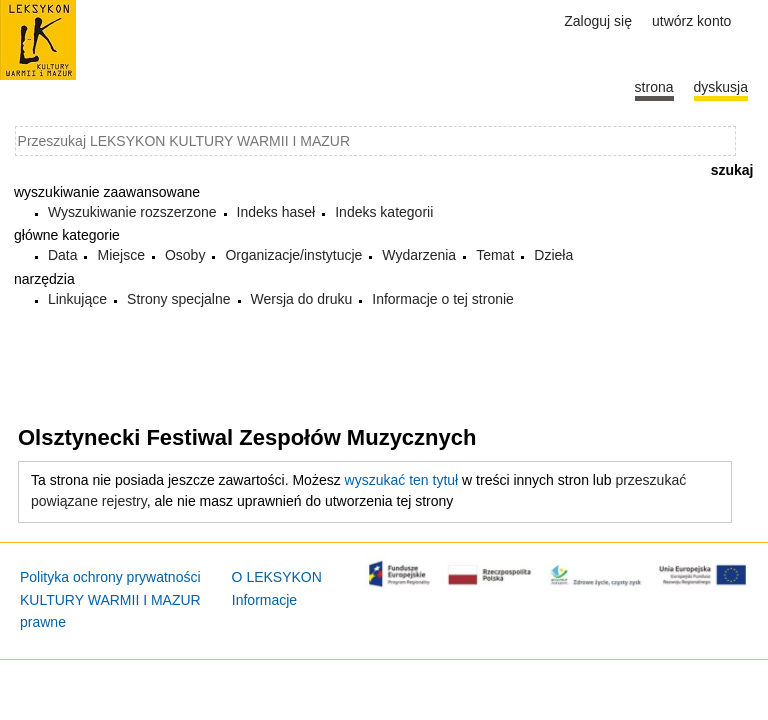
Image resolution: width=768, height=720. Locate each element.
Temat (495, 255)
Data (63, 255)
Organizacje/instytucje (293, 255)
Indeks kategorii (384, 212)
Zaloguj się (598, 21)
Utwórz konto (691, 21)
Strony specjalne (179, 299)
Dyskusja (721, 87)
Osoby (185, 255)
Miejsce (120, 255)
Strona (654, 87)
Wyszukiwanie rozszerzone (132, 212)
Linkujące (77, 299)
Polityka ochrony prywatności (110, 577)
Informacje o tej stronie (443, 299)
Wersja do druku (302, 299)
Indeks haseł (276, 212)
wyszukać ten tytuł (402, 480)
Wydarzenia (419, 255)
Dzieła (553, 255)
